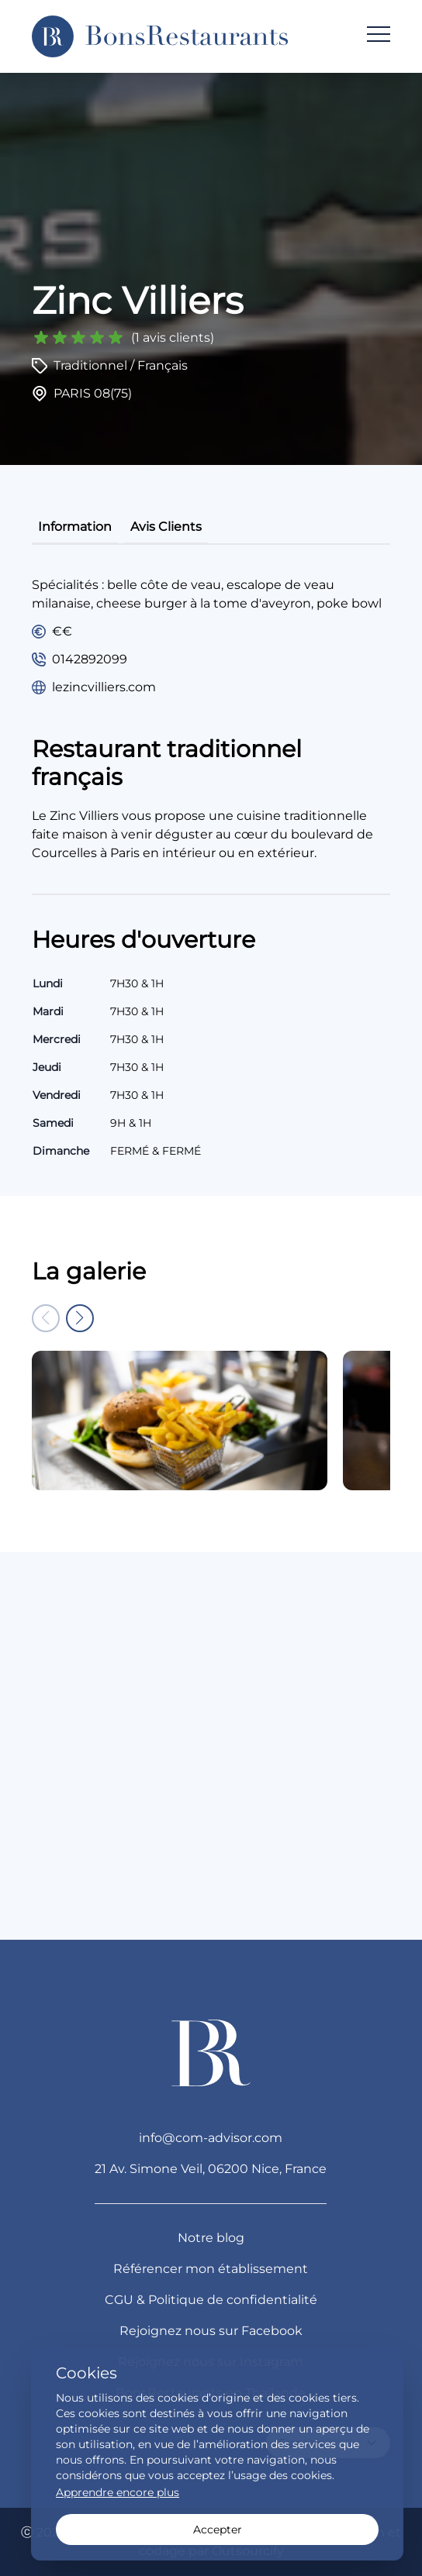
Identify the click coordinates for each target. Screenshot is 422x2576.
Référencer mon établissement (210, 2268)
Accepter (217, 2529)
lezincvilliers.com (104, 687)
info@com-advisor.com (210, 2137)
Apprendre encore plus (117, 2492)
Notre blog (211, 2237)
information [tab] (75, 526)
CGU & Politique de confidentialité (211, 2299)
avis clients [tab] (166, 526)
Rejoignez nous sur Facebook (211, 2330)
